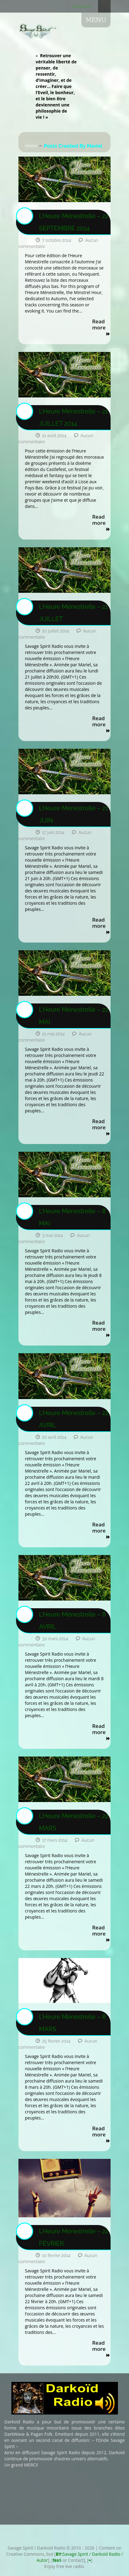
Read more (101, 327)
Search (104, 6)
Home (31, 145)
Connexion (82, 6)
